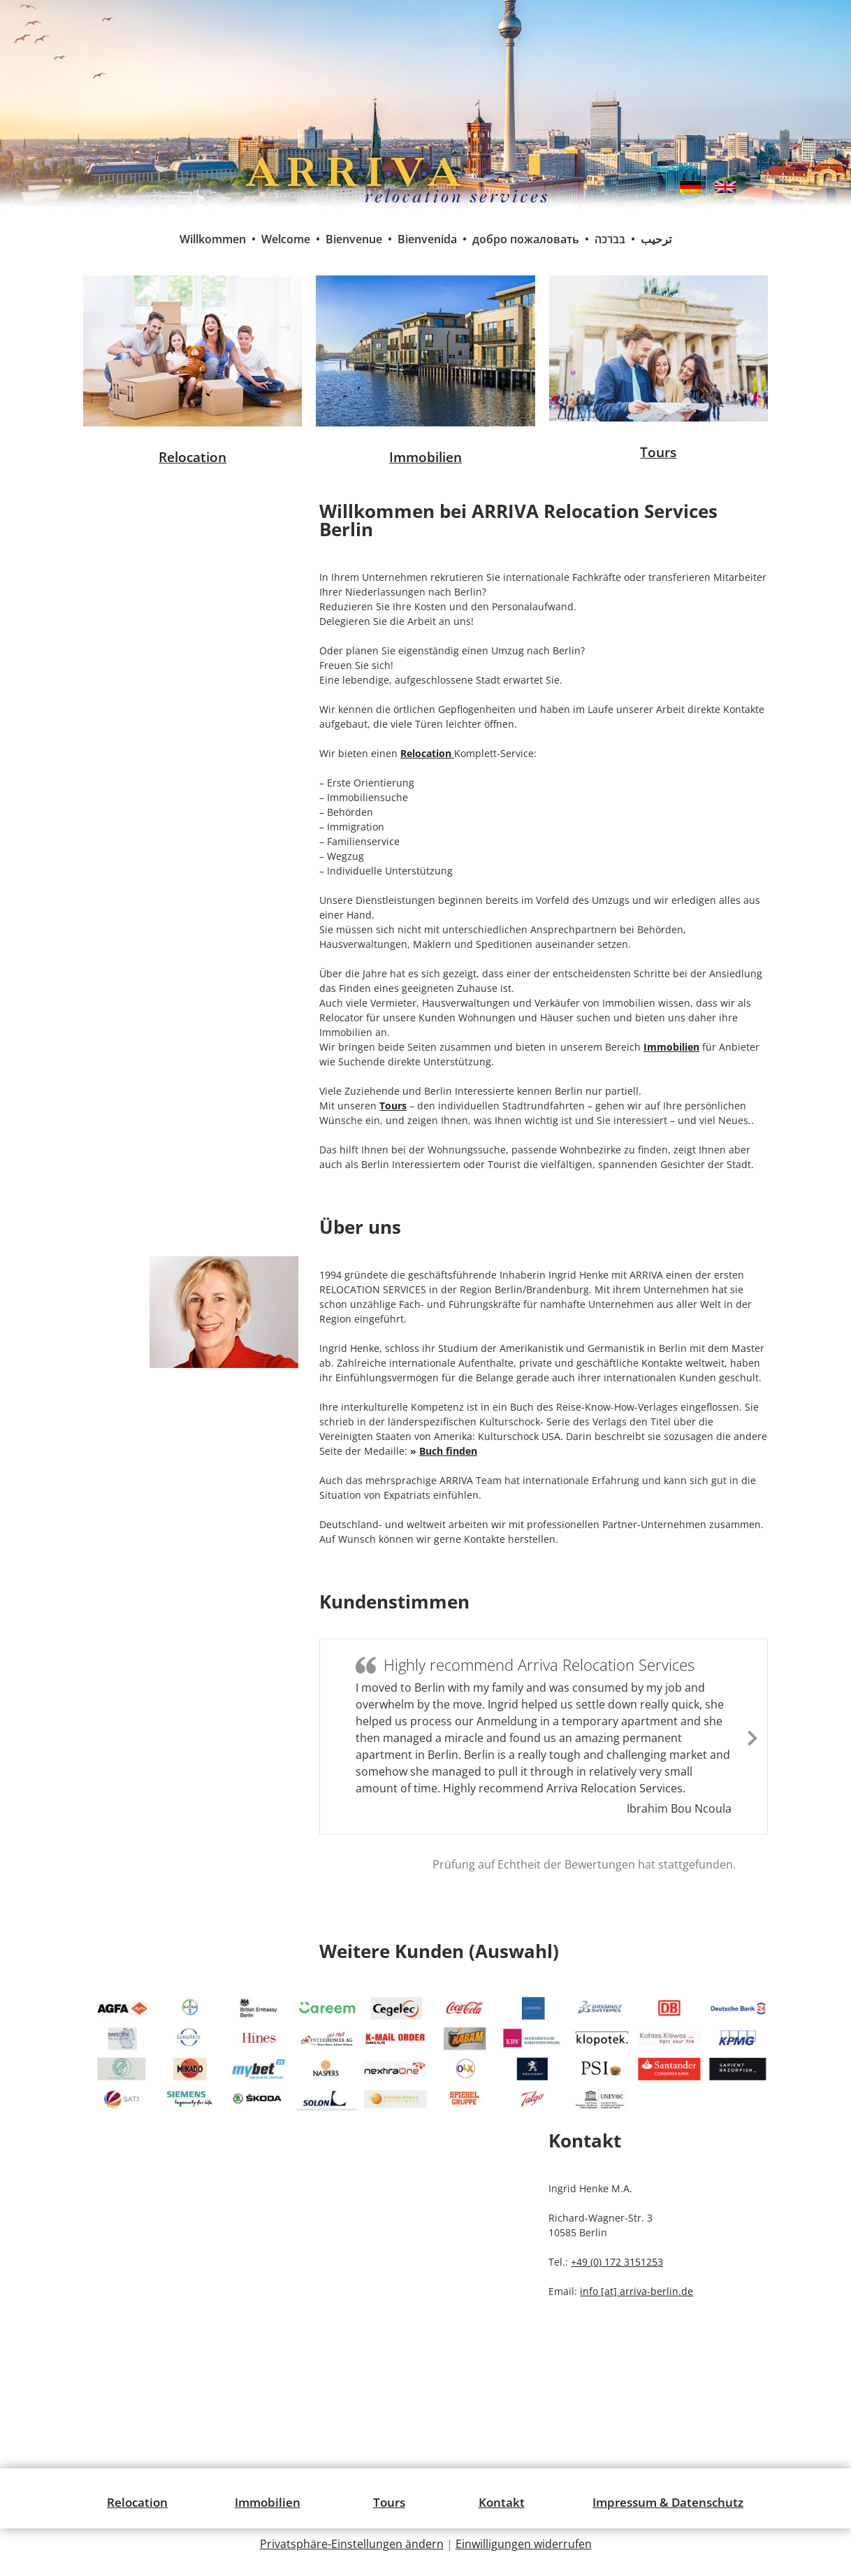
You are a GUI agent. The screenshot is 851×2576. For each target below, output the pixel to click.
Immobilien (425, 457)
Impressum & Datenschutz (667, 2502)
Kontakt (502, 2502)
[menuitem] (690, 187)
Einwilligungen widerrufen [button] (524, 2544)
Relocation (192, 457)
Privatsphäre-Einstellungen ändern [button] (352, 2544)
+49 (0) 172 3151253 (617, 2261)
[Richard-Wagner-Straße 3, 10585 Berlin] (308, 2247)
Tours (658, 452)
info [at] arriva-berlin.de (636, 2291)
